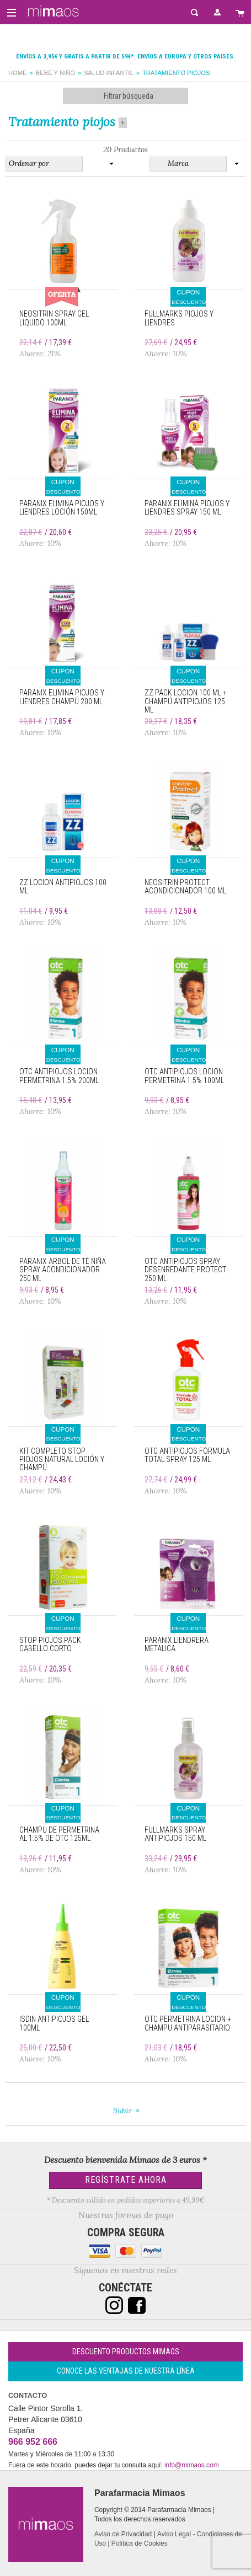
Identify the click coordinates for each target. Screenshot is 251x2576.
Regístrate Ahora (126, 2180)
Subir (122, 2111)
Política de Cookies (139, 2543)
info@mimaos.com (191, 2465)
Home (17, 72)
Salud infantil (108, 72)
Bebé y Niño (55, 72)
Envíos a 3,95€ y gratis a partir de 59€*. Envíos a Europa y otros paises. (125, 56)
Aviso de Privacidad (123, 2534)
